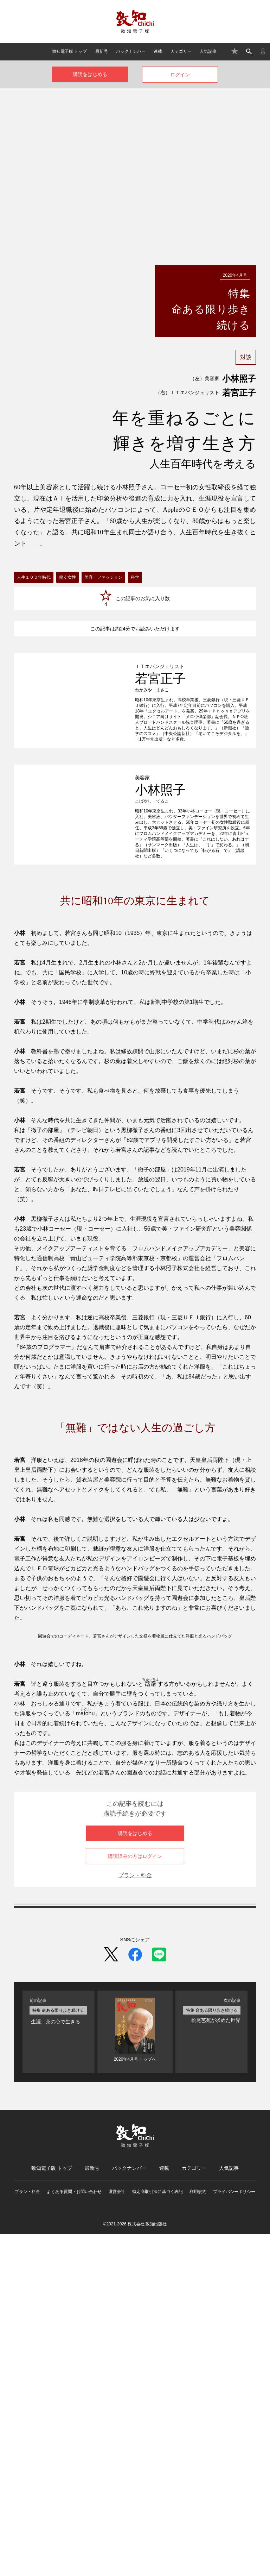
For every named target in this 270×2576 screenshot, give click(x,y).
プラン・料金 (135, 2217)
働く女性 (67, 576)
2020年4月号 (235, 274)
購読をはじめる (90, 74)
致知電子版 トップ (69, 51)
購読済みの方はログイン (135, 2198)
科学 (135, 576)
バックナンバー (131, 51)
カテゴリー (181, 51)
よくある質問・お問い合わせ (74, 2533)
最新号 (101, 51)
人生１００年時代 (34, 576)
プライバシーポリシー (234, 2533)
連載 (158, 51)
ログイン (180, 74)
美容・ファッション (103, 576)
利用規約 (197, 2533)
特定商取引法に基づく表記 (157, 2533)
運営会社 (116, 2533)
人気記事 (208, 51)
